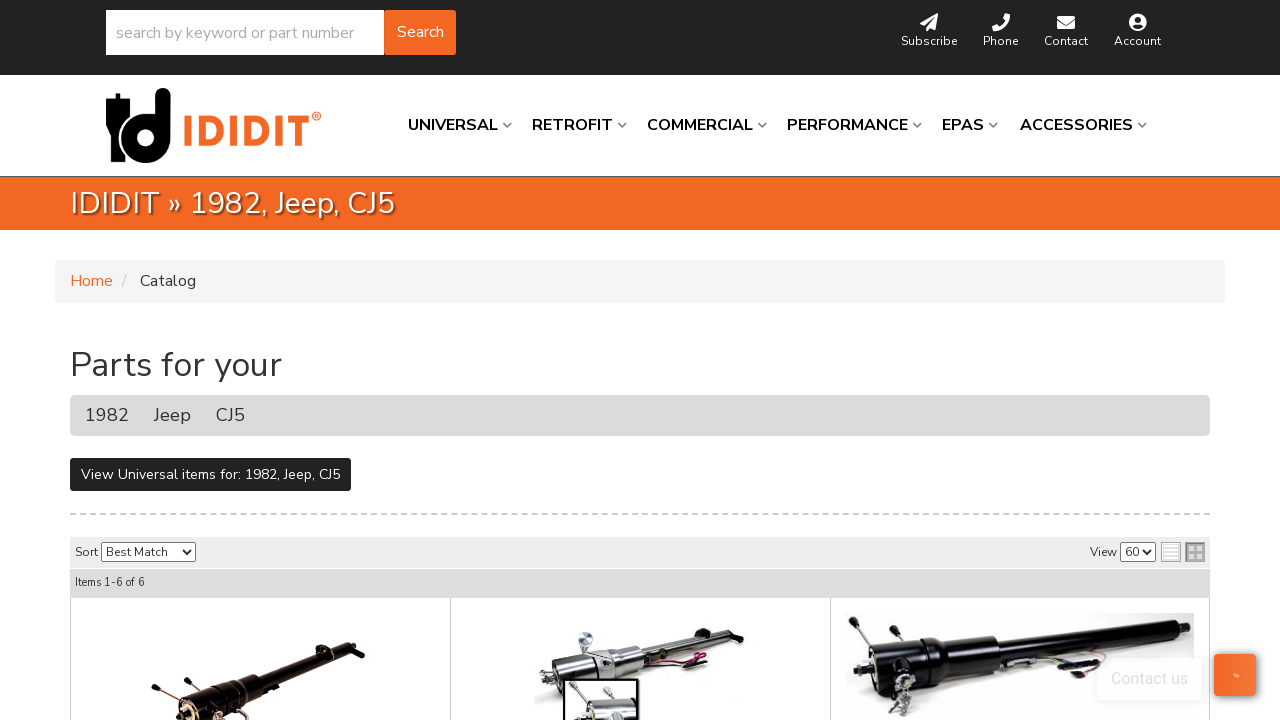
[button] (281, 32)
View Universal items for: (210, 474)
